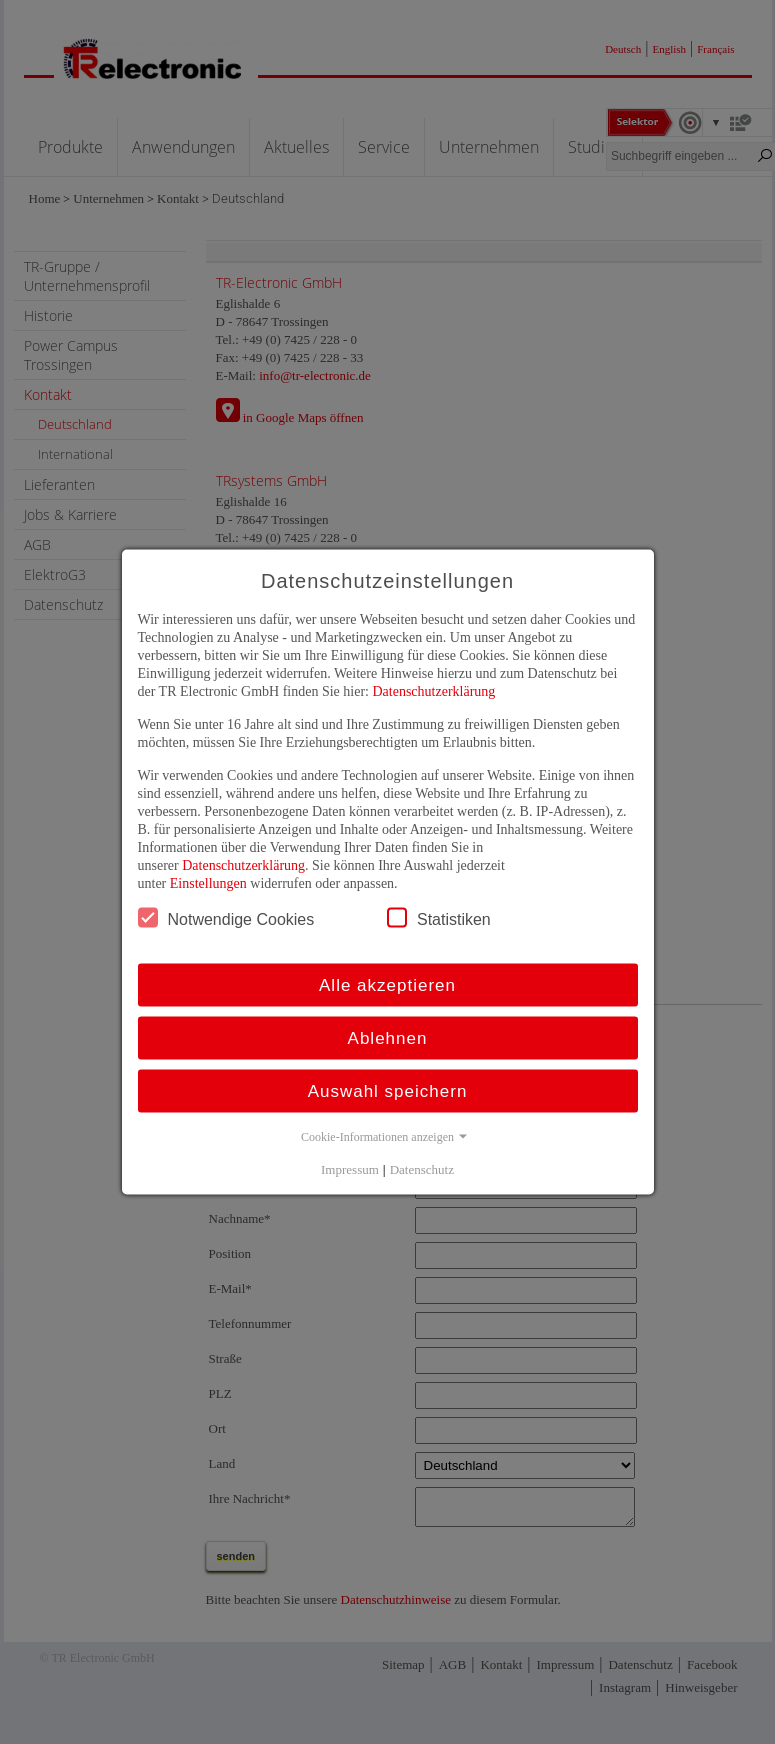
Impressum (350, 1169)
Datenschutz (422, 1169)
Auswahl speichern (388, 1091)
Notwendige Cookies (226, 918)
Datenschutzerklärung (433, 691)
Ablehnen (388, 1038)
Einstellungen (208, 883)
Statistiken (439, 918)
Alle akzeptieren (387, 985)
